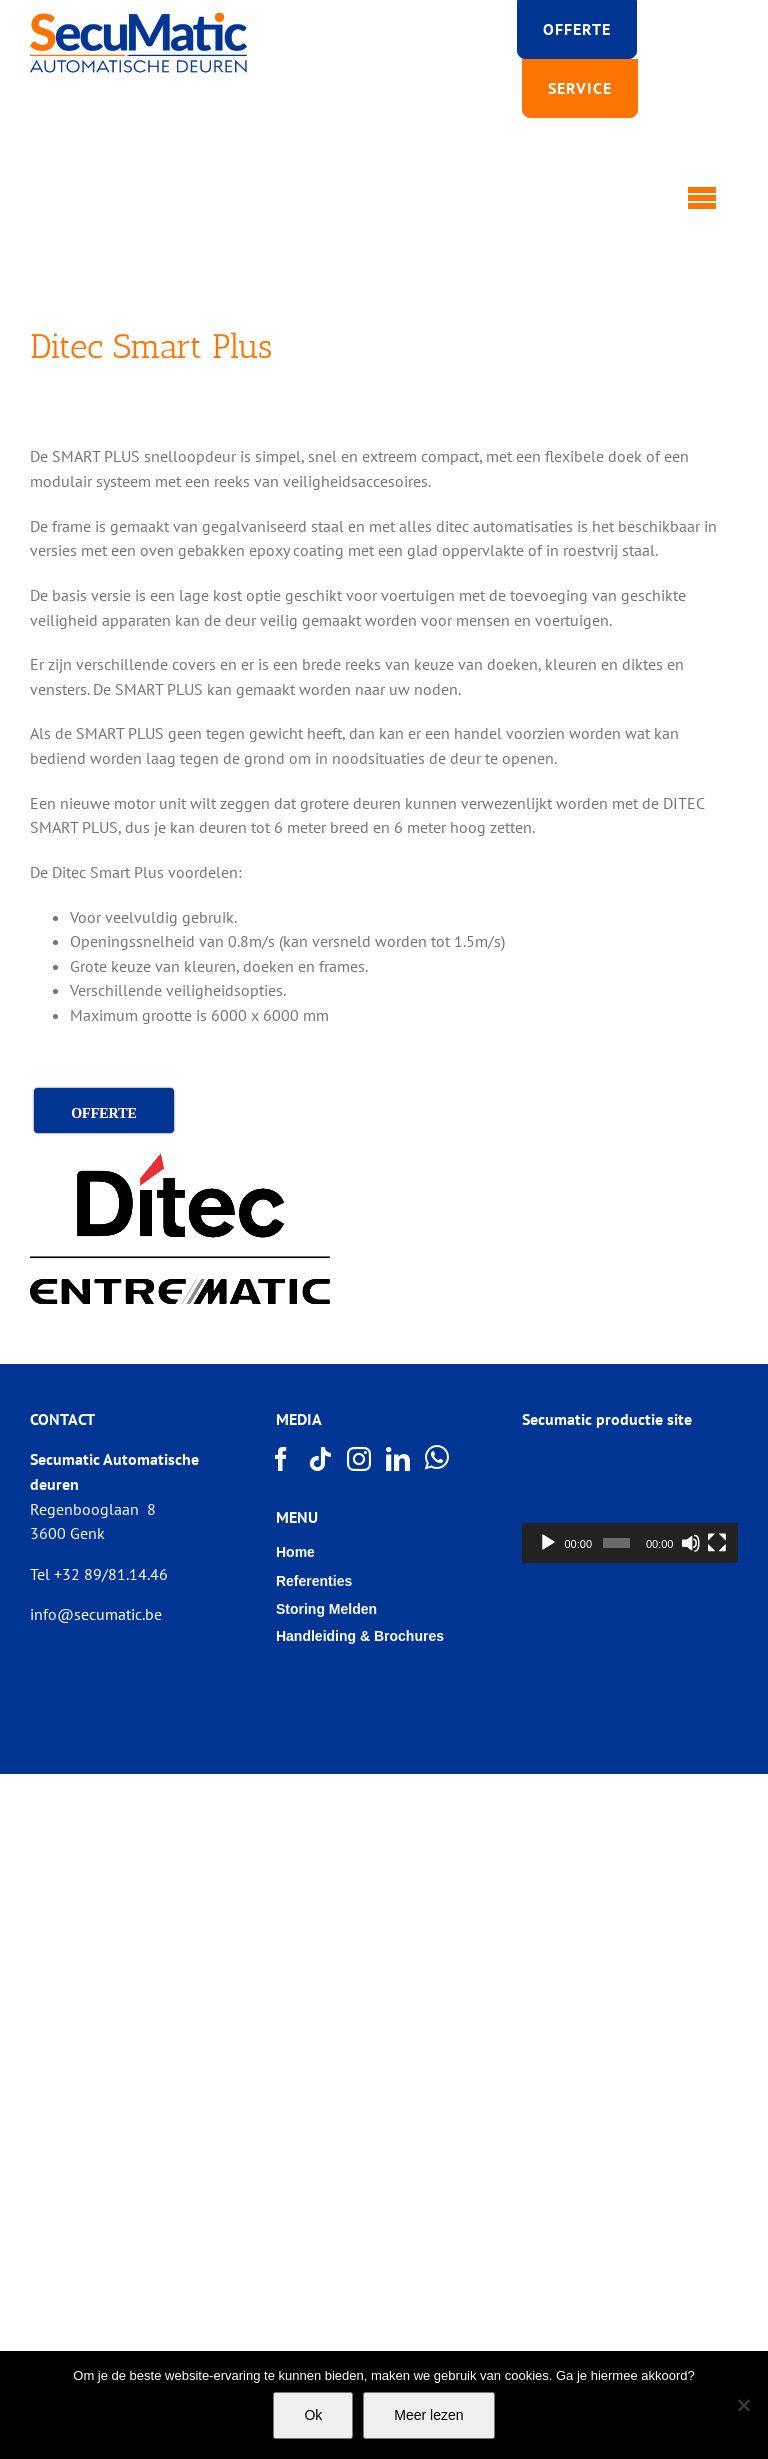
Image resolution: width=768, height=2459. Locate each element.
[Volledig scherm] (717, 1543)
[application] (630, 1501)
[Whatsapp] (438, 1458)
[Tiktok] (321, 1459)
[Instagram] (360, 1459)
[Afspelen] (548, 1543)
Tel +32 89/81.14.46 (99, 1574)
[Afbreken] (691, 1543)
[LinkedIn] (399, 1459)
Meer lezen (428, 2415)
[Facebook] (282, 1459)
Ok (313, 2415)
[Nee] (743, 2405)
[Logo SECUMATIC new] (138, 20)
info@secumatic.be (96, 1614)
